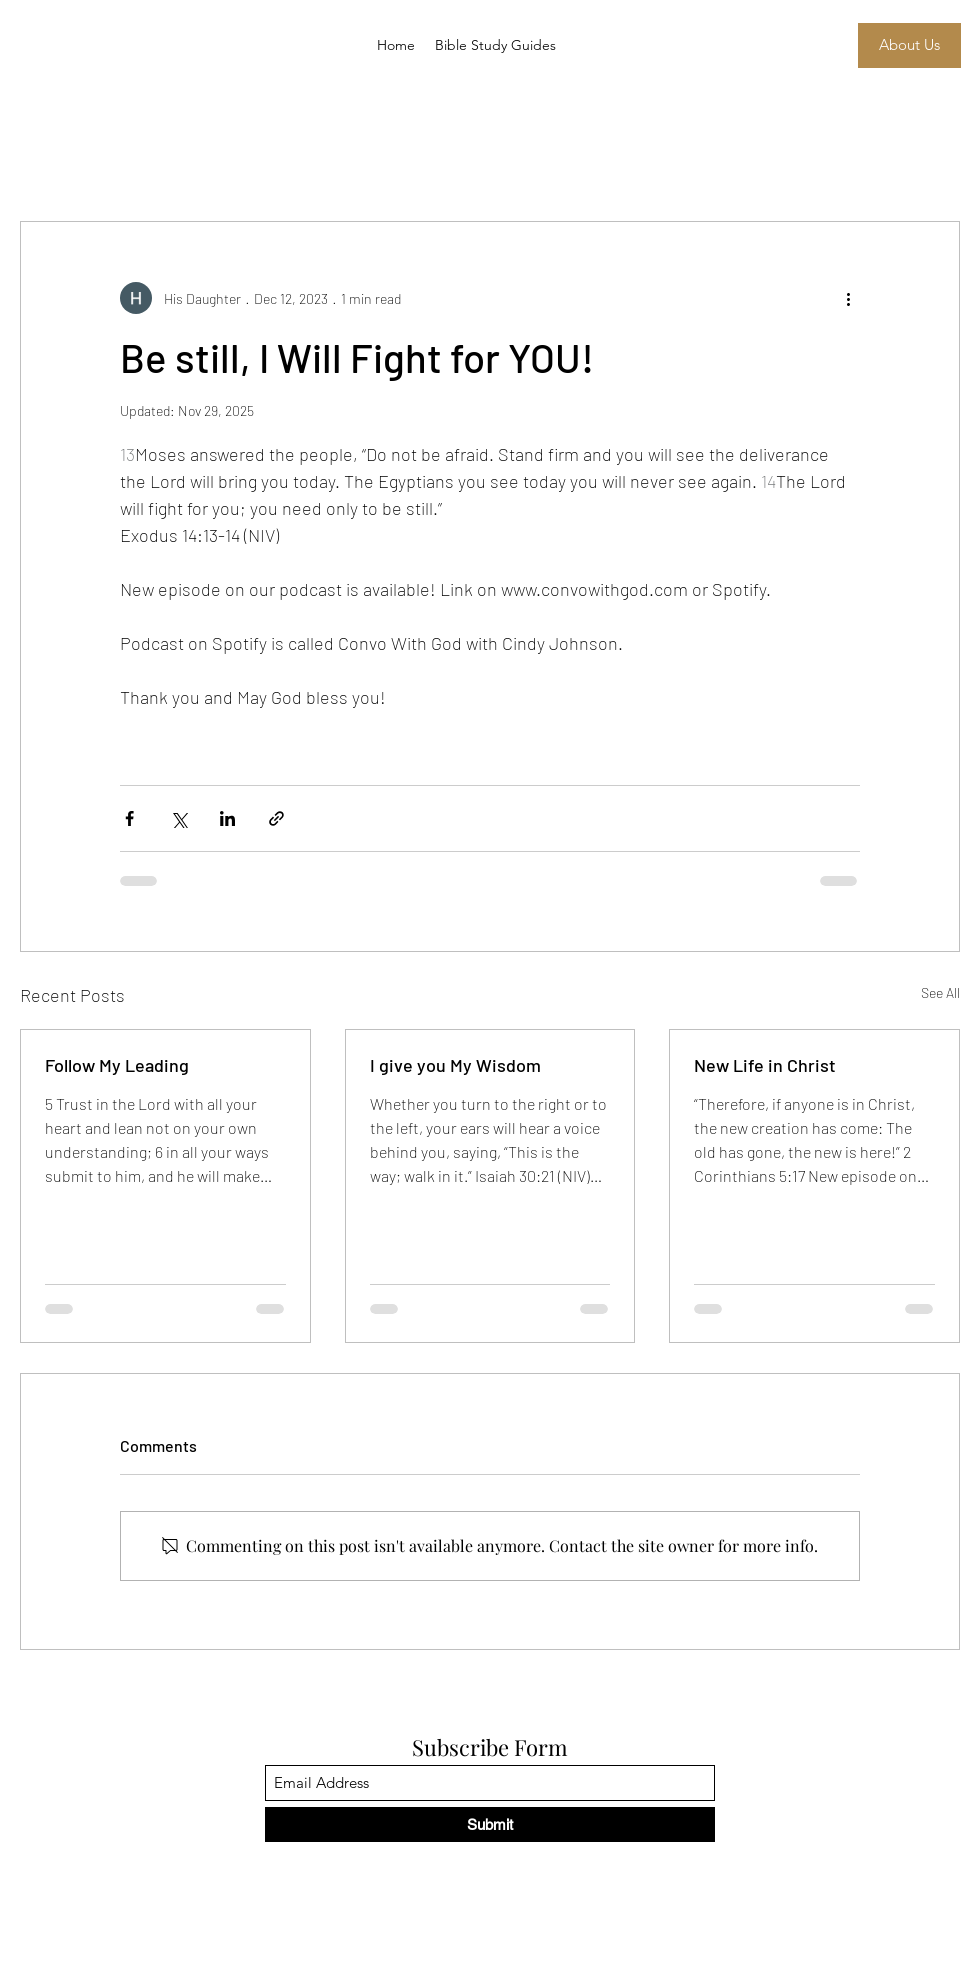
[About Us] (909, 45)
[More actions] (848, 298)
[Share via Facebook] (129, 818)
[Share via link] (276, 818)
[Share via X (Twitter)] (178, 818)
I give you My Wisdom (455, 1065)
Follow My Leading (117, 1065)
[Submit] (490, 1824)
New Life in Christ (765, 1065)
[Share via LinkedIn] (227, 818)
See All (940, 992)
